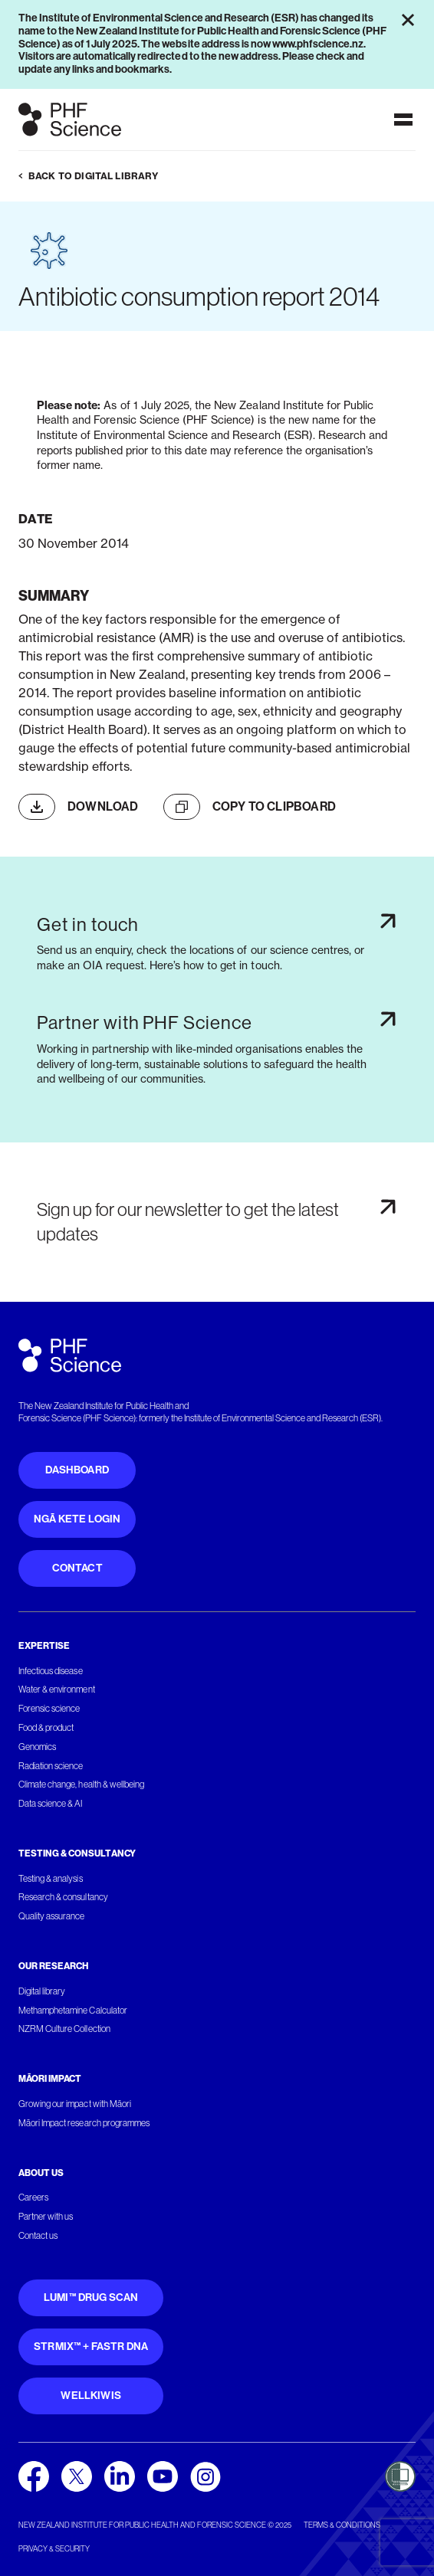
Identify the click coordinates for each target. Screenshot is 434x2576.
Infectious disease (50, 1671)
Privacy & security (54, 2549)
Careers (33, 2197)
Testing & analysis (50, 1878)
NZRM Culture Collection (64, 2029)
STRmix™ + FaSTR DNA (91, 2346)
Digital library (41, 1991)
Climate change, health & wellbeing (81, 1784)
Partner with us (45, 2216)
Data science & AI (50, 1803)
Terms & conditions (342, 2525)
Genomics (37, 1747)
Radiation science (51, 1766)
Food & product (46, 1727)
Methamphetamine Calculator (72, 2010)
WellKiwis (91, 2395)
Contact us (38, 2235)
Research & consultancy (63, 1897)
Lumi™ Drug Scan (91, 2297)
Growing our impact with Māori (74, 2104)
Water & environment (56, 1689)
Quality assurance (51, 1916)
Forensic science (49, 1708)
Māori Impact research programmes (84, 2123)
